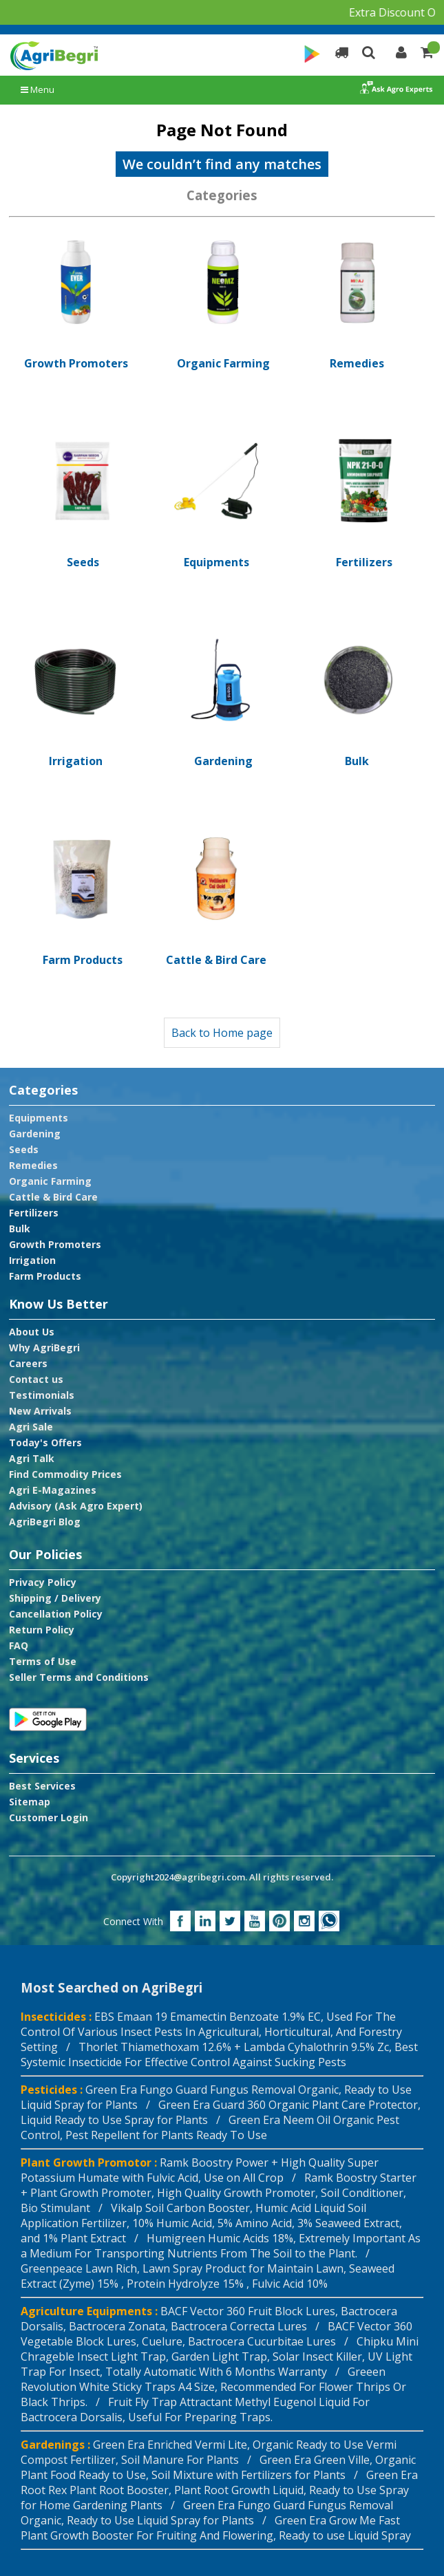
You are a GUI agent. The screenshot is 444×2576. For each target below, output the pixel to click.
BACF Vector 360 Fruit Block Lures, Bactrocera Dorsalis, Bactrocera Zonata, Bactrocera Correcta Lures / (209, 2319)
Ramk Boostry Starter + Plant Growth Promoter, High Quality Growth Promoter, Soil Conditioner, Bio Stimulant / (218, 2192)
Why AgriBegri (44, 1347)
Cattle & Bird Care (53, 1197)
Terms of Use (42, 1661)
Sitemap (29, 1801)
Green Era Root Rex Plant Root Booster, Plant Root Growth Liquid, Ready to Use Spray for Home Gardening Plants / (219, 2490)
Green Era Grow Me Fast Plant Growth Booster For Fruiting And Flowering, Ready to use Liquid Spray (216, 2528)
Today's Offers (45, 1442)
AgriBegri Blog (45, 1521)
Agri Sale (31, 1426)
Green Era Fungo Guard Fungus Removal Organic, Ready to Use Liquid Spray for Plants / (207, 2513)
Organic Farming (50, 1181)
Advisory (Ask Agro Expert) (75, 1506)
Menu (37, 89)
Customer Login (48, 1817)
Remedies (33, 1165)
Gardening (35, 1133)
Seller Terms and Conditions (79, 1677)
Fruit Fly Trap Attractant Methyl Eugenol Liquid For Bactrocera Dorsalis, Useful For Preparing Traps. (195, 2409)
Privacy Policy (42, 1582)
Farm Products (45, 1276)
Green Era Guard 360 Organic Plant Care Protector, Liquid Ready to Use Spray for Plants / (221, 2112)
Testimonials (41, 1395)
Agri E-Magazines (52, 1490)
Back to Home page (222, 1032)
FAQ (18, 1645)
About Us (31, 1332)
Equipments (38, 1118)
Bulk (19, 1228)
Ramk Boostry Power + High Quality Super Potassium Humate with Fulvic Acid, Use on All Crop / (200, 2170)
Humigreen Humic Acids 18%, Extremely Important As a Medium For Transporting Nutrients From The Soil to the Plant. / (221, 2246)
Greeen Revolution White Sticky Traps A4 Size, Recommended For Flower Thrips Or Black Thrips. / (213, 2386)
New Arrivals (40, 1411)
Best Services (42, 1786)
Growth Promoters (55, 1244)
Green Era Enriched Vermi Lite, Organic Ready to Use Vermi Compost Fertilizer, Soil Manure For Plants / (209, 2452)
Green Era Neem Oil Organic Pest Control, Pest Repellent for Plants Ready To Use (210, 2127)
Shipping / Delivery (55, 1598)
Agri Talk (31, 1458)
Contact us (36, 1379)
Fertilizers (34, 1213)
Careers (28, 1363)
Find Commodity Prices (65, 1474)
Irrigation (32, 1260)
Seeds (24, 1149)
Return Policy (41, 1629)
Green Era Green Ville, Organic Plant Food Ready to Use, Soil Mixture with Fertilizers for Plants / (218, 2467)
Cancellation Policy (56, 1614)
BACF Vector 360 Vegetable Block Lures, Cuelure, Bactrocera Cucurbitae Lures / (216, 2334)
